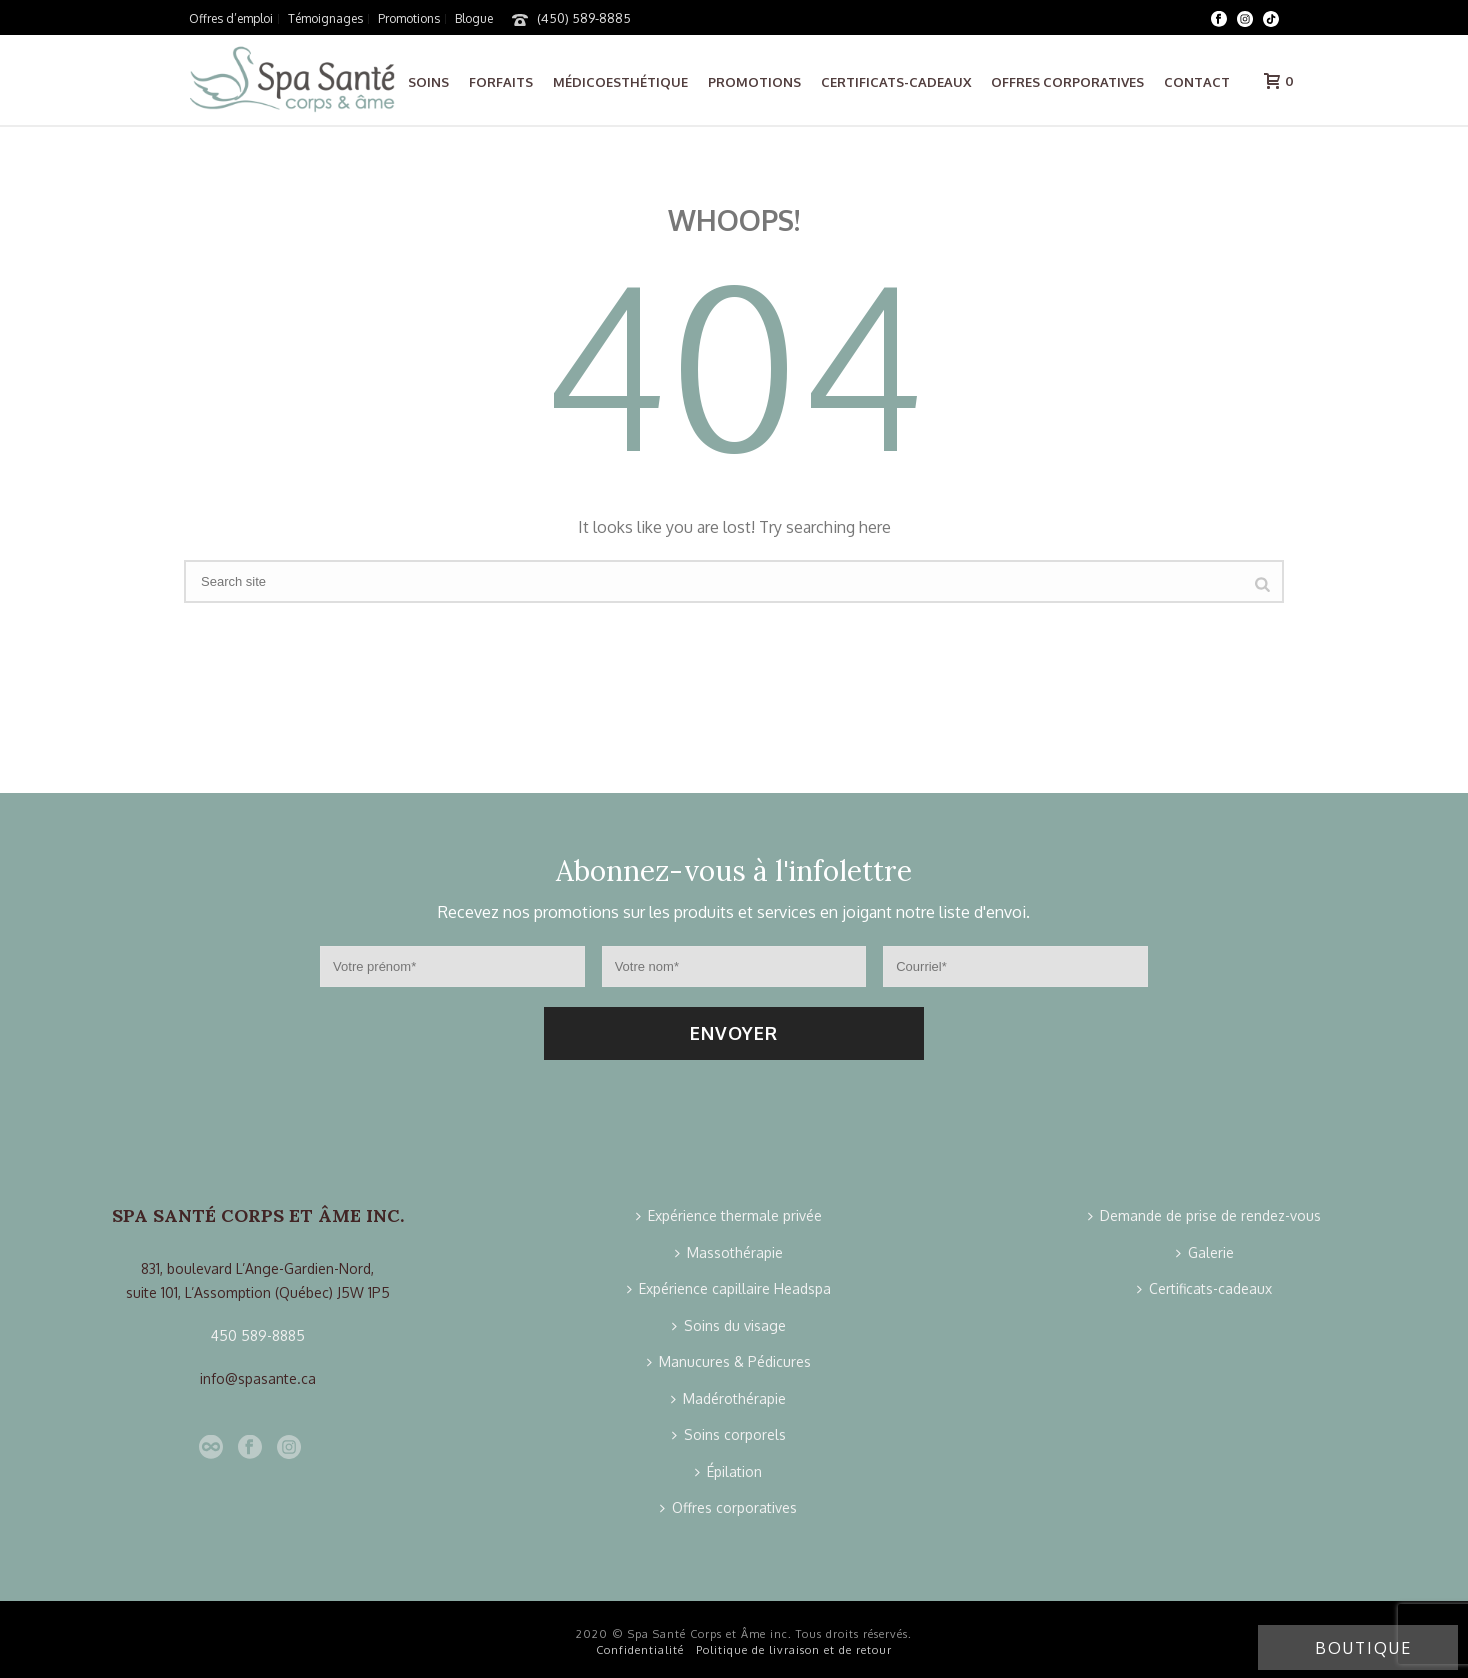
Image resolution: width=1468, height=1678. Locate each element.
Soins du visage (729, 1325)
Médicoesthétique (620, 82)
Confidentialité (640, 1650)
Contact (1197, 82)
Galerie (1205, 1252)
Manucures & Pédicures (729, 1361)
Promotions (754, 82)
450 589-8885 (258, 1335)
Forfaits (501, 82)
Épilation (728, 1471)
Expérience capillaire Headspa (729, 1288)
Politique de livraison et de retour (794, 1650)
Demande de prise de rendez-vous (1204, 1215)
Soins (428, 82)
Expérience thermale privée (729, 1215)
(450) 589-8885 (584, 18)
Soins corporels (729, 1434)
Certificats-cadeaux (896, 82)
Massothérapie (729, 1252)
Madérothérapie (728, 1398)
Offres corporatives (1067, 82)
